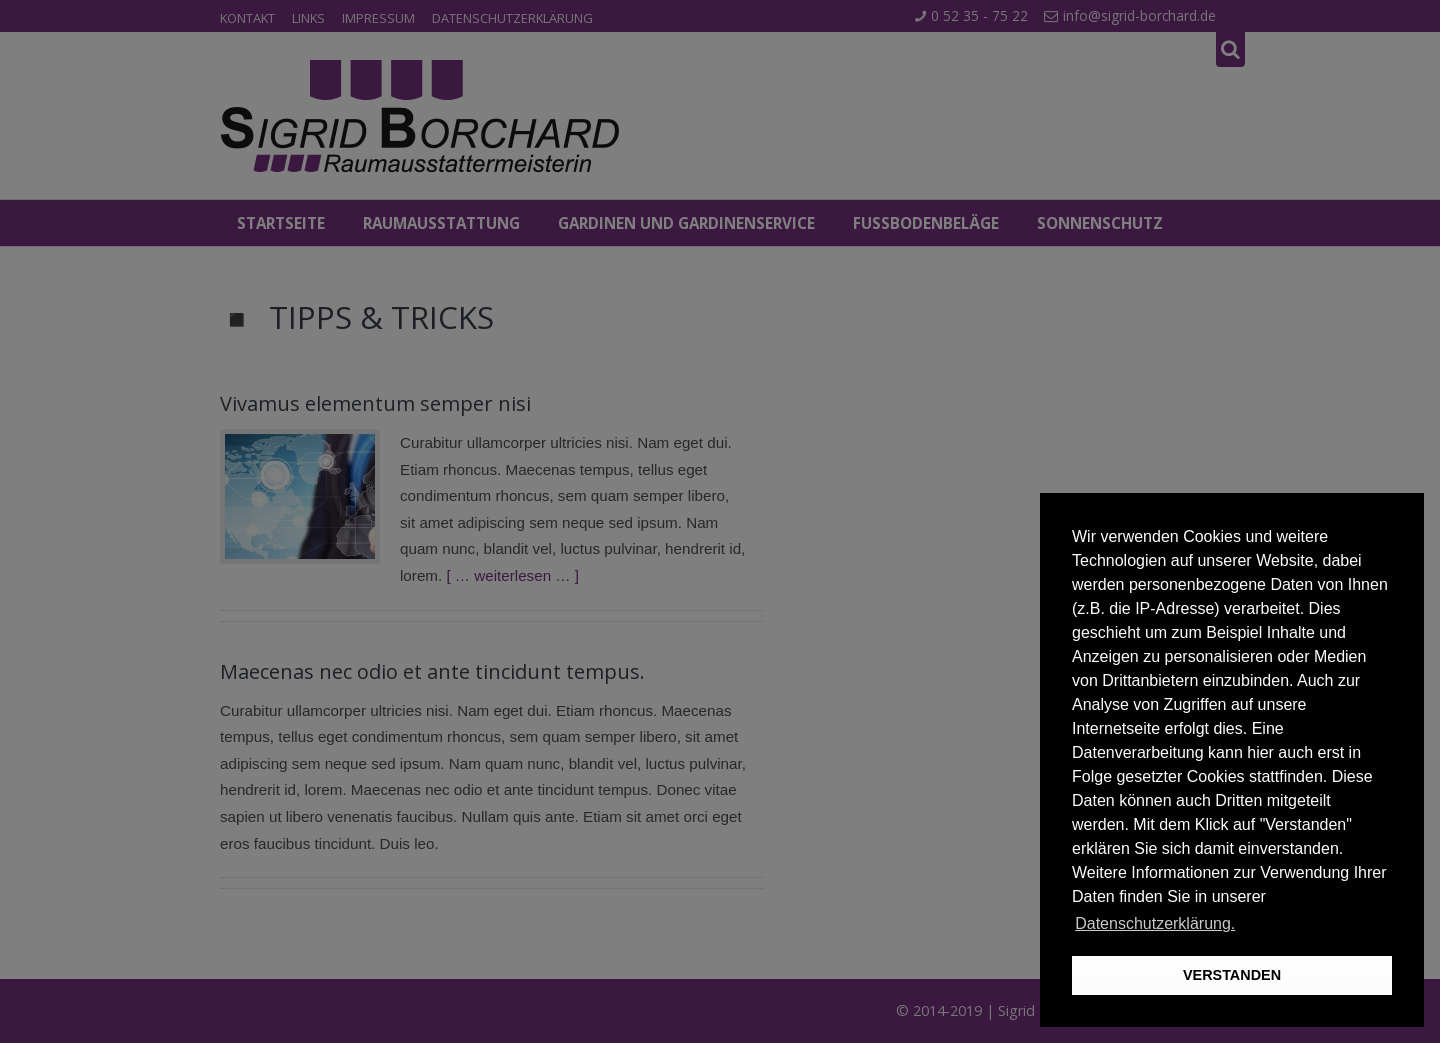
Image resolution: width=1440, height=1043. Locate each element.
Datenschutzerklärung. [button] (1155, 923)
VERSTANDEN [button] (1232, 975)
